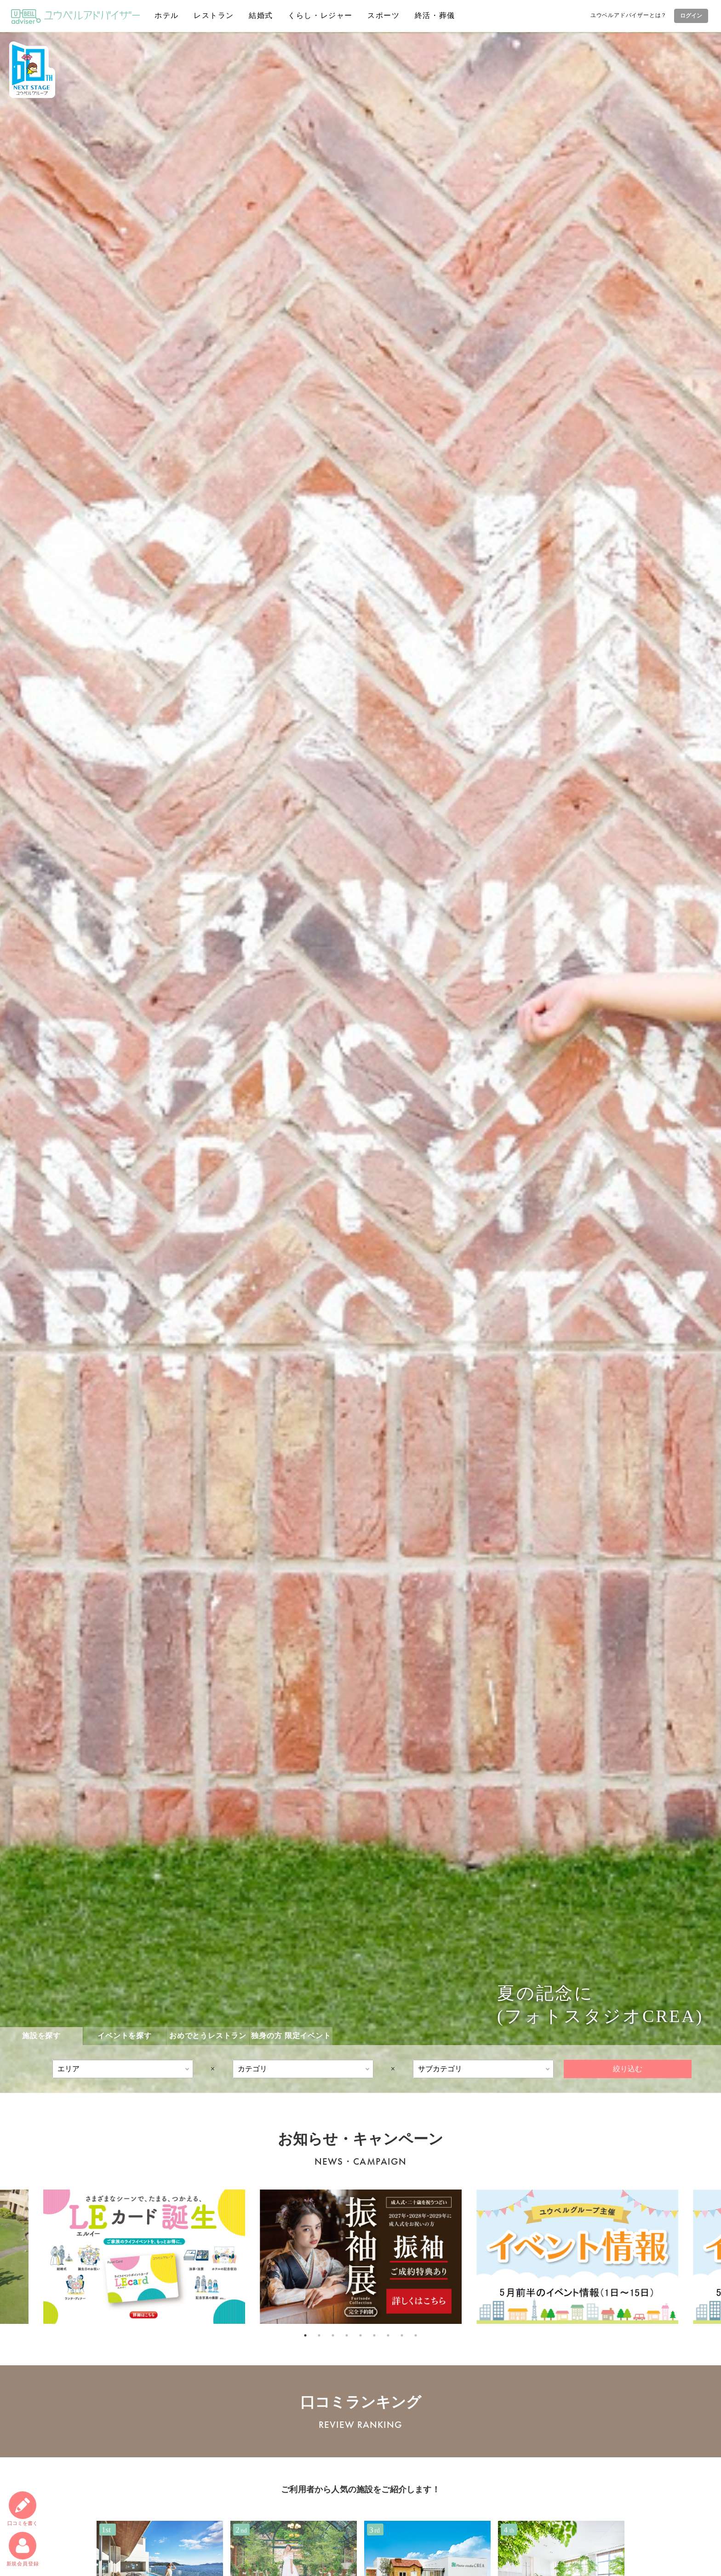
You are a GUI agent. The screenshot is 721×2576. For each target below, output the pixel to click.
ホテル (166, 15)
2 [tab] (319, 2335)
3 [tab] (333, 2335)
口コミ (22, 2508)
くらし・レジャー (320, 15)
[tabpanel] (361, 2257)
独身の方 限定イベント (291, 2036)
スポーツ (383, 15)
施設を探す (41, 2036)
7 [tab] (388, 2335)
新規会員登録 (22, 2549)
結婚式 (261, 15)
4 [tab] (346, 2335)
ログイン (691, 15)
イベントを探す (124, 2036)
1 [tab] (305, 2335)
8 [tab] (401, 2335)
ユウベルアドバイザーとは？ (628, 15)
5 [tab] (360, 2335)
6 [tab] (374, 2335)
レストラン (214, 15)
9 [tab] (415, 2335)
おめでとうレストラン (207, 2036)
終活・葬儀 (434, 15)
